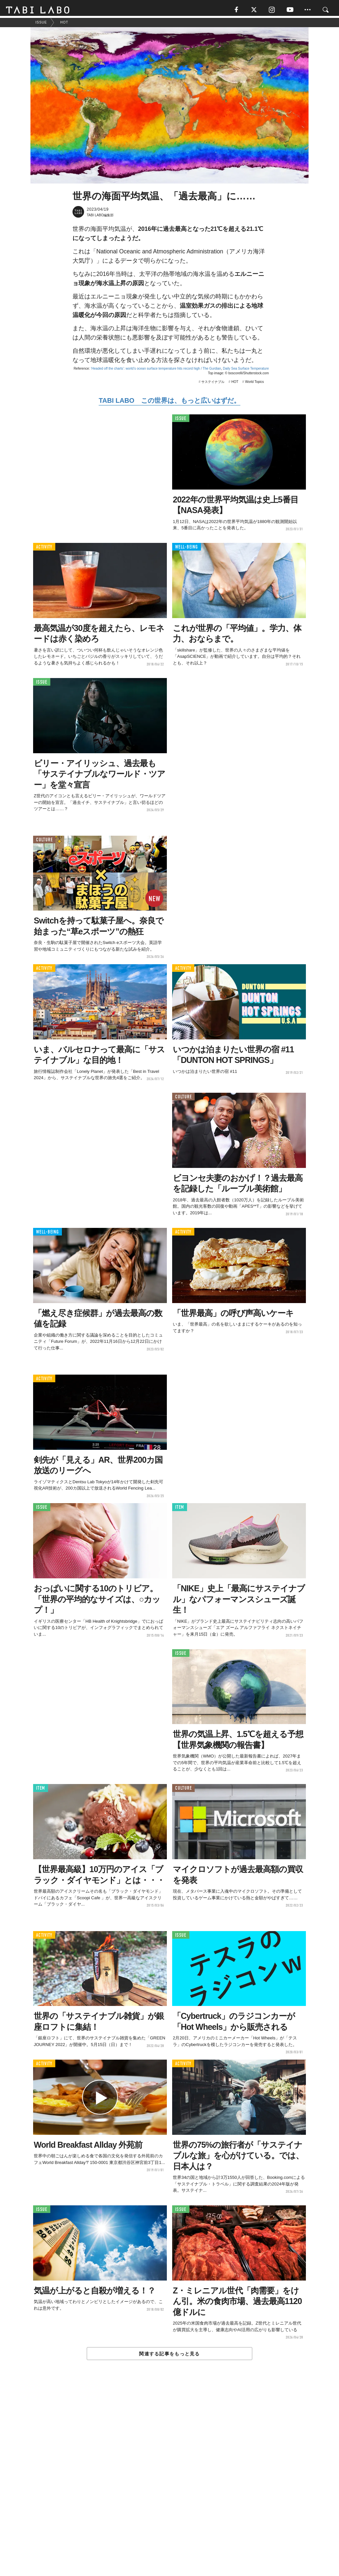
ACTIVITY (44, 549)
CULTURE (44, 841)
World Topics (254, 383)
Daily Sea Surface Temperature (246, 370)
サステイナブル (212, 383)
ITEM (179, 1509)
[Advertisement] (169, 2484)
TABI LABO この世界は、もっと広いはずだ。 (169, 402)
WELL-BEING (186, 549)
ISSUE (180, 420)
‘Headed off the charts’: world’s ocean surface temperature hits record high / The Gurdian (156, 370)
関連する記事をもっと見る (169, 2355)
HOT (234, 383)
